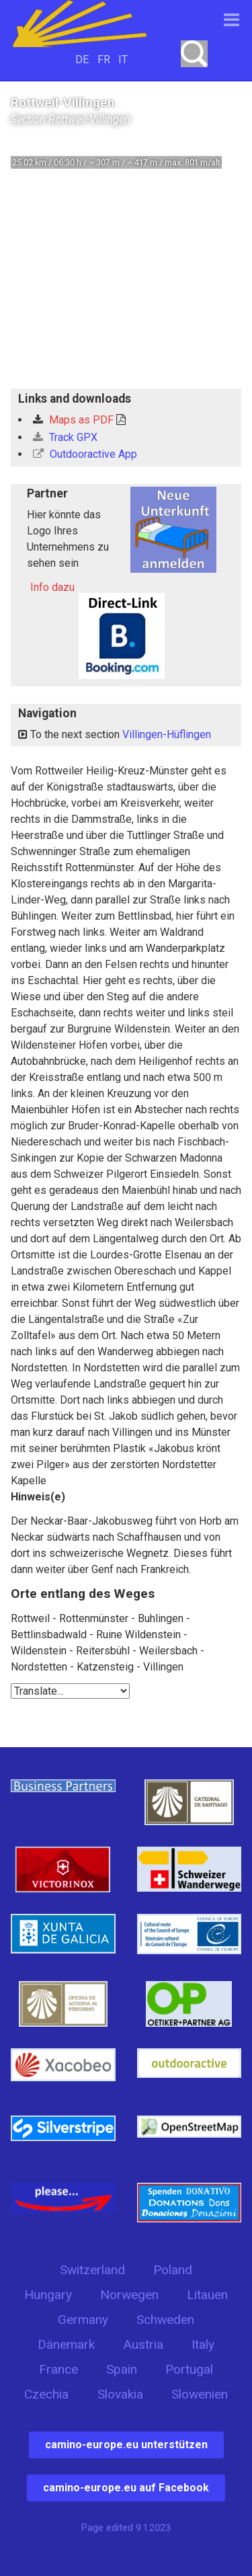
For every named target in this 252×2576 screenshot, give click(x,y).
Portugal (189, 2369)
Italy (203, 2344)
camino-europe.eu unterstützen (126, 2444)
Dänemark (66, 2344)
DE (82, 59)
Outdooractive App (85, 454)
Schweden (165, 2319)
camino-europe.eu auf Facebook (126, 2487)
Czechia (46, 2394)
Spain (121, 2369)
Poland (172, 2270)
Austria (143, 2344)
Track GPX (65, 437)
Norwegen (129, 2294)
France (58, 2369)
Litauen (207, 2294)
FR (103, 59)
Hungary (48, 2294)
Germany (83, 2319)
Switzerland (92, 2270)
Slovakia (120, 2394)
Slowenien (199, 2394)
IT (123, 59)
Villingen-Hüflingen (166, 734)
